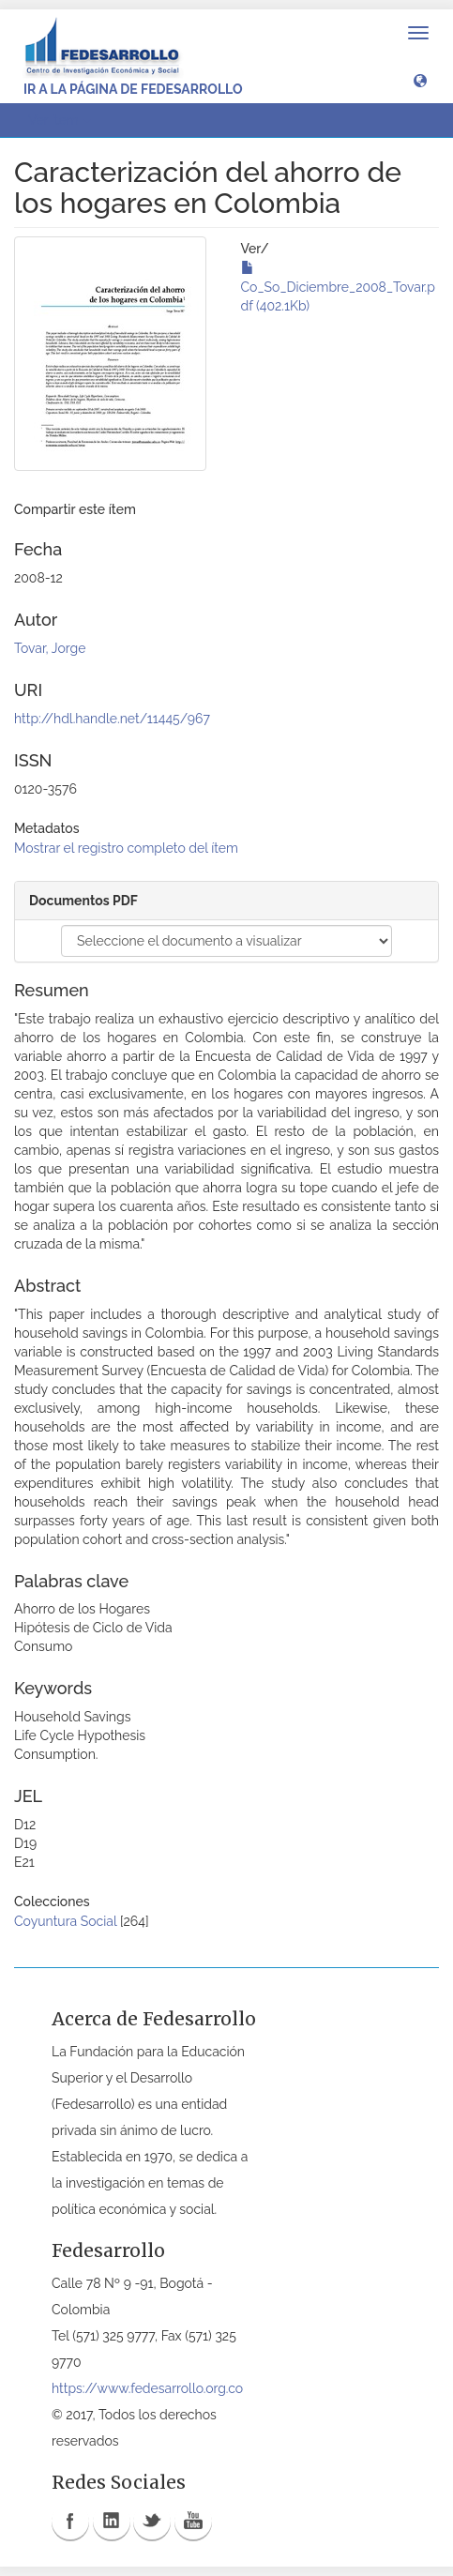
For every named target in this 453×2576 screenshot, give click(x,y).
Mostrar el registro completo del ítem (126, 848)
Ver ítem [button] (59, 120)
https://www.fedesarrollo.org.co (147, 2388)
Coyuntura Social (65, 1921)
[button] (420, 80)
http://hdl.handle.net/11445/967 (112, 718)
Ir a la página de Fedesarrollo (133, 89)
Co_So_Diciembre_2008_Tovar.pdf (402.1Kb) (338, 287)
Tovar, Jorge (49, 648)
